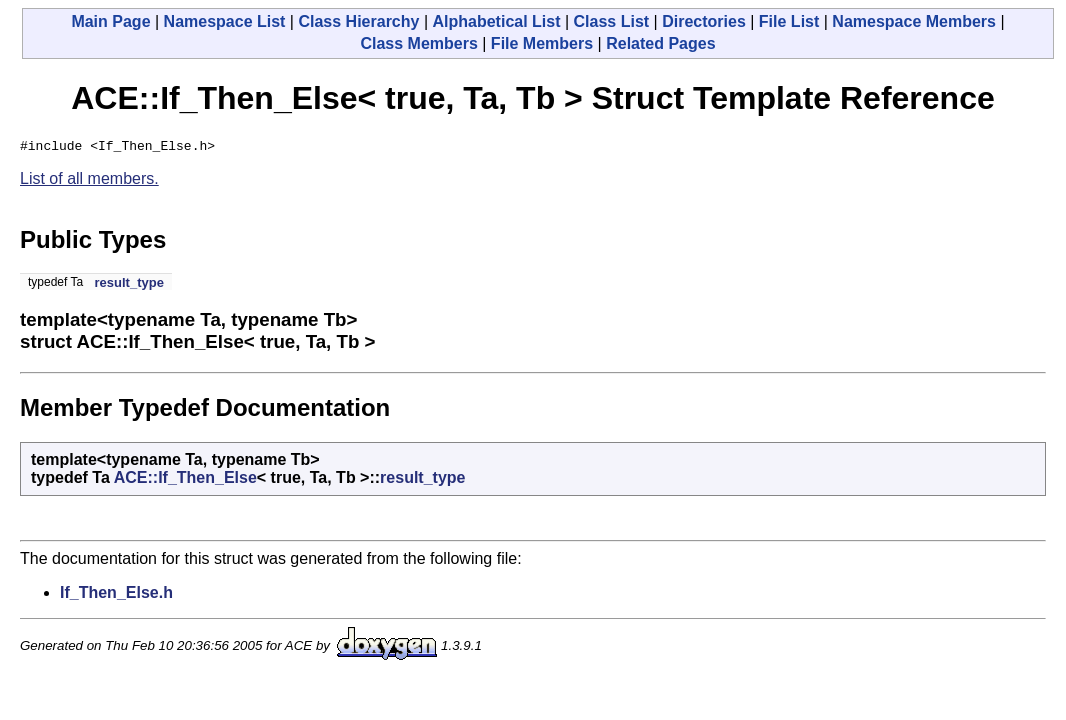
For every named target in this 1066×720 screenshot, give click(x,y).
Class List (612, 21)
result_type (129, 285)
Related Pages (660, 43)
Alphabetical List (496, 21)
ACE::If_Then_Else (185, 480)
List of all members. (89, 181)
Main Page (110, 21)
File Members (542, 43)
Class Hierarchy (358, 21)
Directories (704, 21)
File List (789, 21)
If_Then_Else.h (116, 595)
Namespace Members (914, 21)
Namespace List (225, 21)
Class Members (418, 43)
